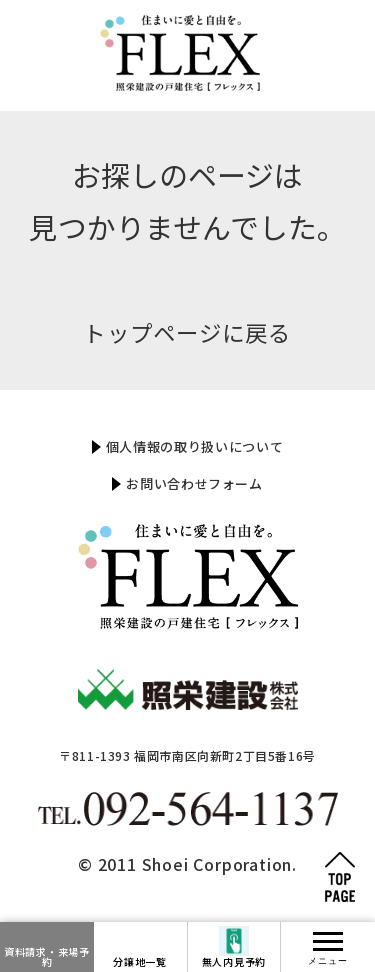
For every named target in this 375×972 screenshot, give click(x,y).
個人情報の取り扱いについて (194, 446)
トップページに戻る (187, 332)
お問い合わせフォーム (194, 483)
